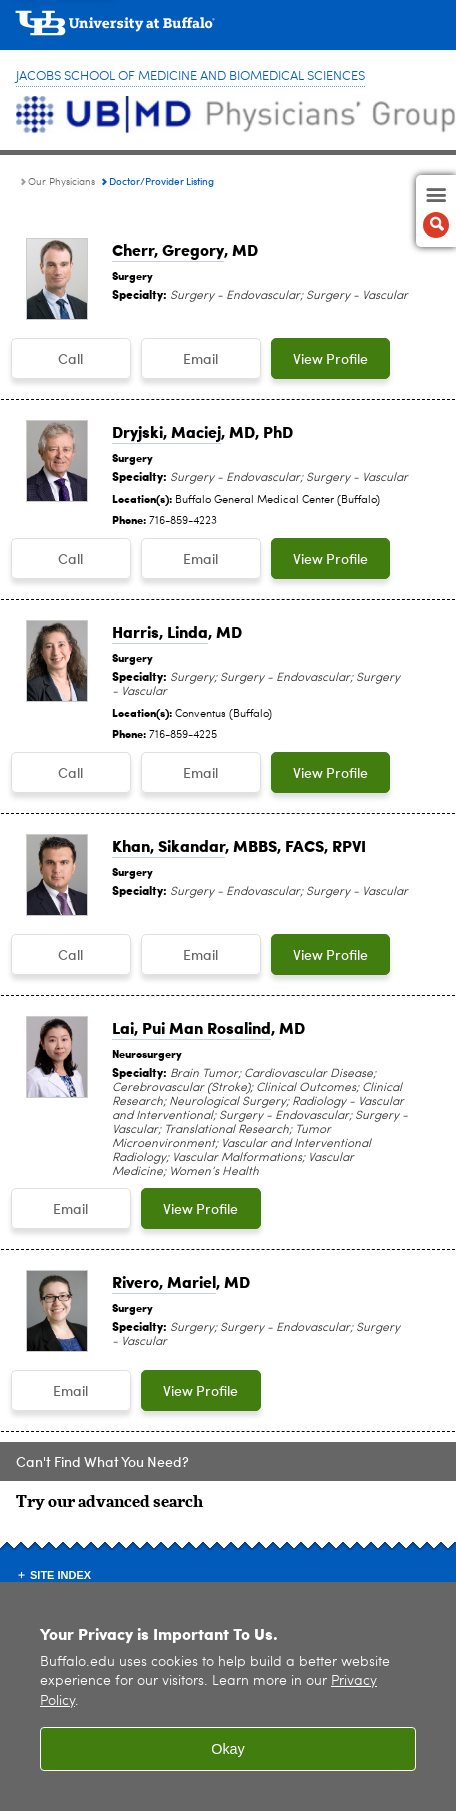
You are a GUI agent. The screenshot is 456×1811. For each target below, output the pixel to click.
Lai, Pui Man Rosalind (191, 1027)
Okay (228, 1760)
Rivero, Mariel (164, 1281)
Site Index (60, 1575)
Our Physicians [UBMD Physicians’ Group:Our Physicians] (61, 182)
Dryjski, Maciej (166, 431)
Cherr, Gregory (168, 249)
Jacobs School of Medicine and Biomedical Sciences (190, 76)
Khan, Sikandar (168, 845)
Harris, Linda (160, 631)
